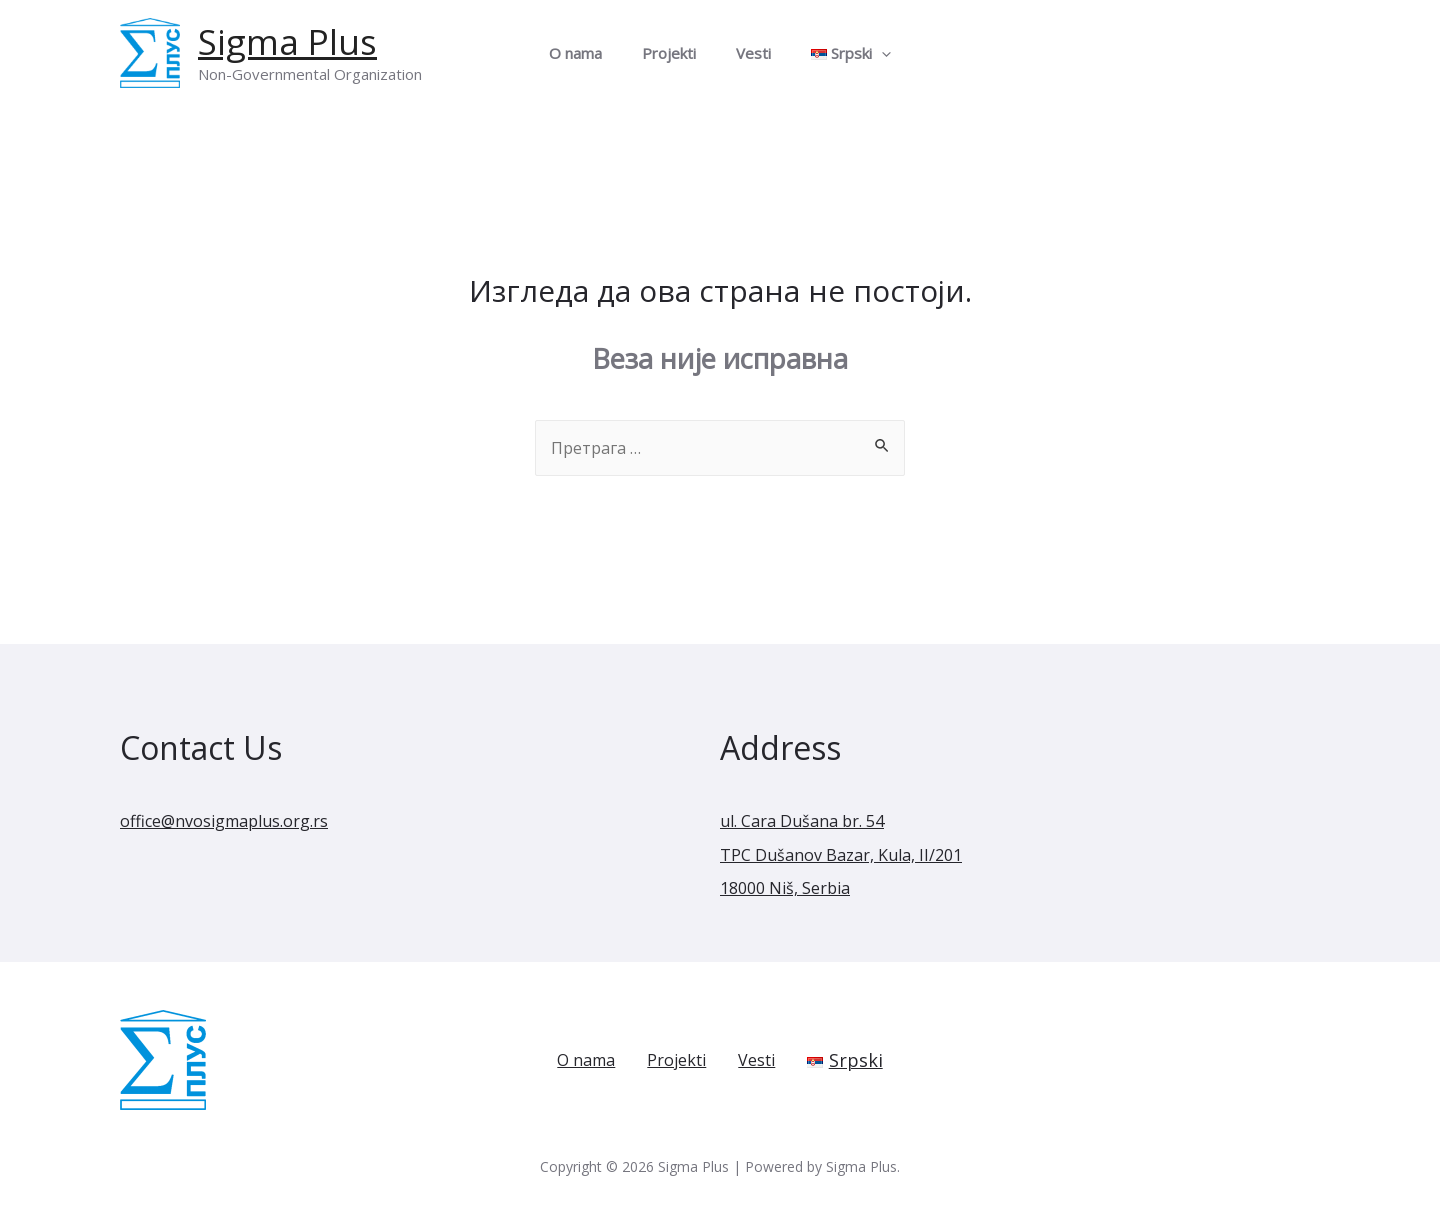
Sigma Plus (287, 41)
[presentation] (866, 53)
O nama (590, 53)
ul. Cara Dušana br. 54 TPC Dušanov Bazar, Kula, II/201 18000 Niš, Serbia (855, 855)
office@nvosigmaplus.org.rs (239, 822)
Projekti (674, 53)
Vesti (748, 53)
